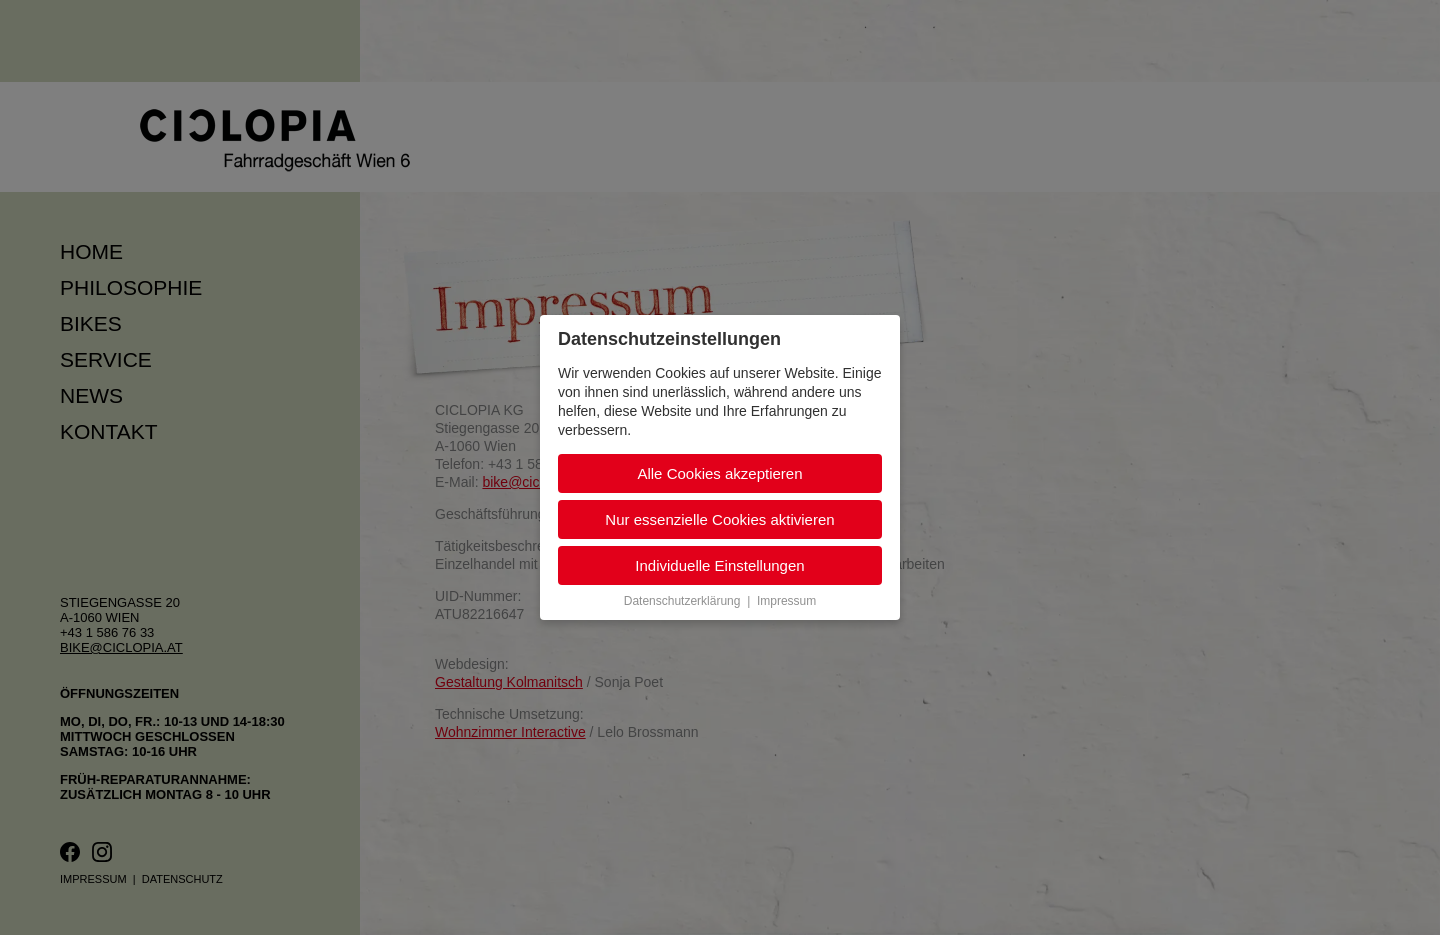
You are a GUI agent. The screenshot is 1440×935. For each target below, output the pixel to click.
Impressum (786, 601)
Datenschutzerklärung (682, 601)
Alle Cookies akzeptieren (719, 473)
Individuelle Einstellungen (719, 565)
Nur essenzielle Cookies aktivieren (719, 519)
